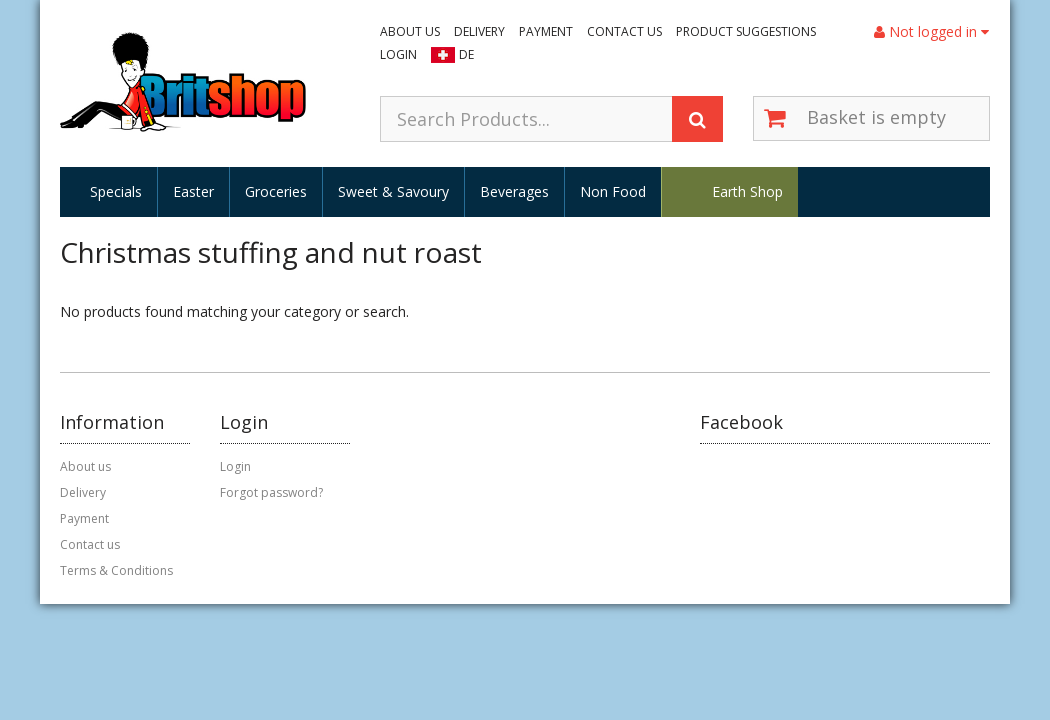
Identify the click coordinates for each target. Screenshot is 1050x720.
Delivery (479, 31)
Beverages (514, 191)
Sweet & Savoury (393, 191)
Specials (116, 191)
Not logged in (931, 31)
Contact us (624, 31)
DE (466, 54)
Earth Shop (747, 191)
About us (410, 31)
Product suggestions (746, 31)
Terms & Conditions (116, 570)
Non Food (613, 191)
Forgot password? (271, 492)
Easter (193, 191)
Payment (546, 31)
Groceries (276, 191)
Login (398, 54)
